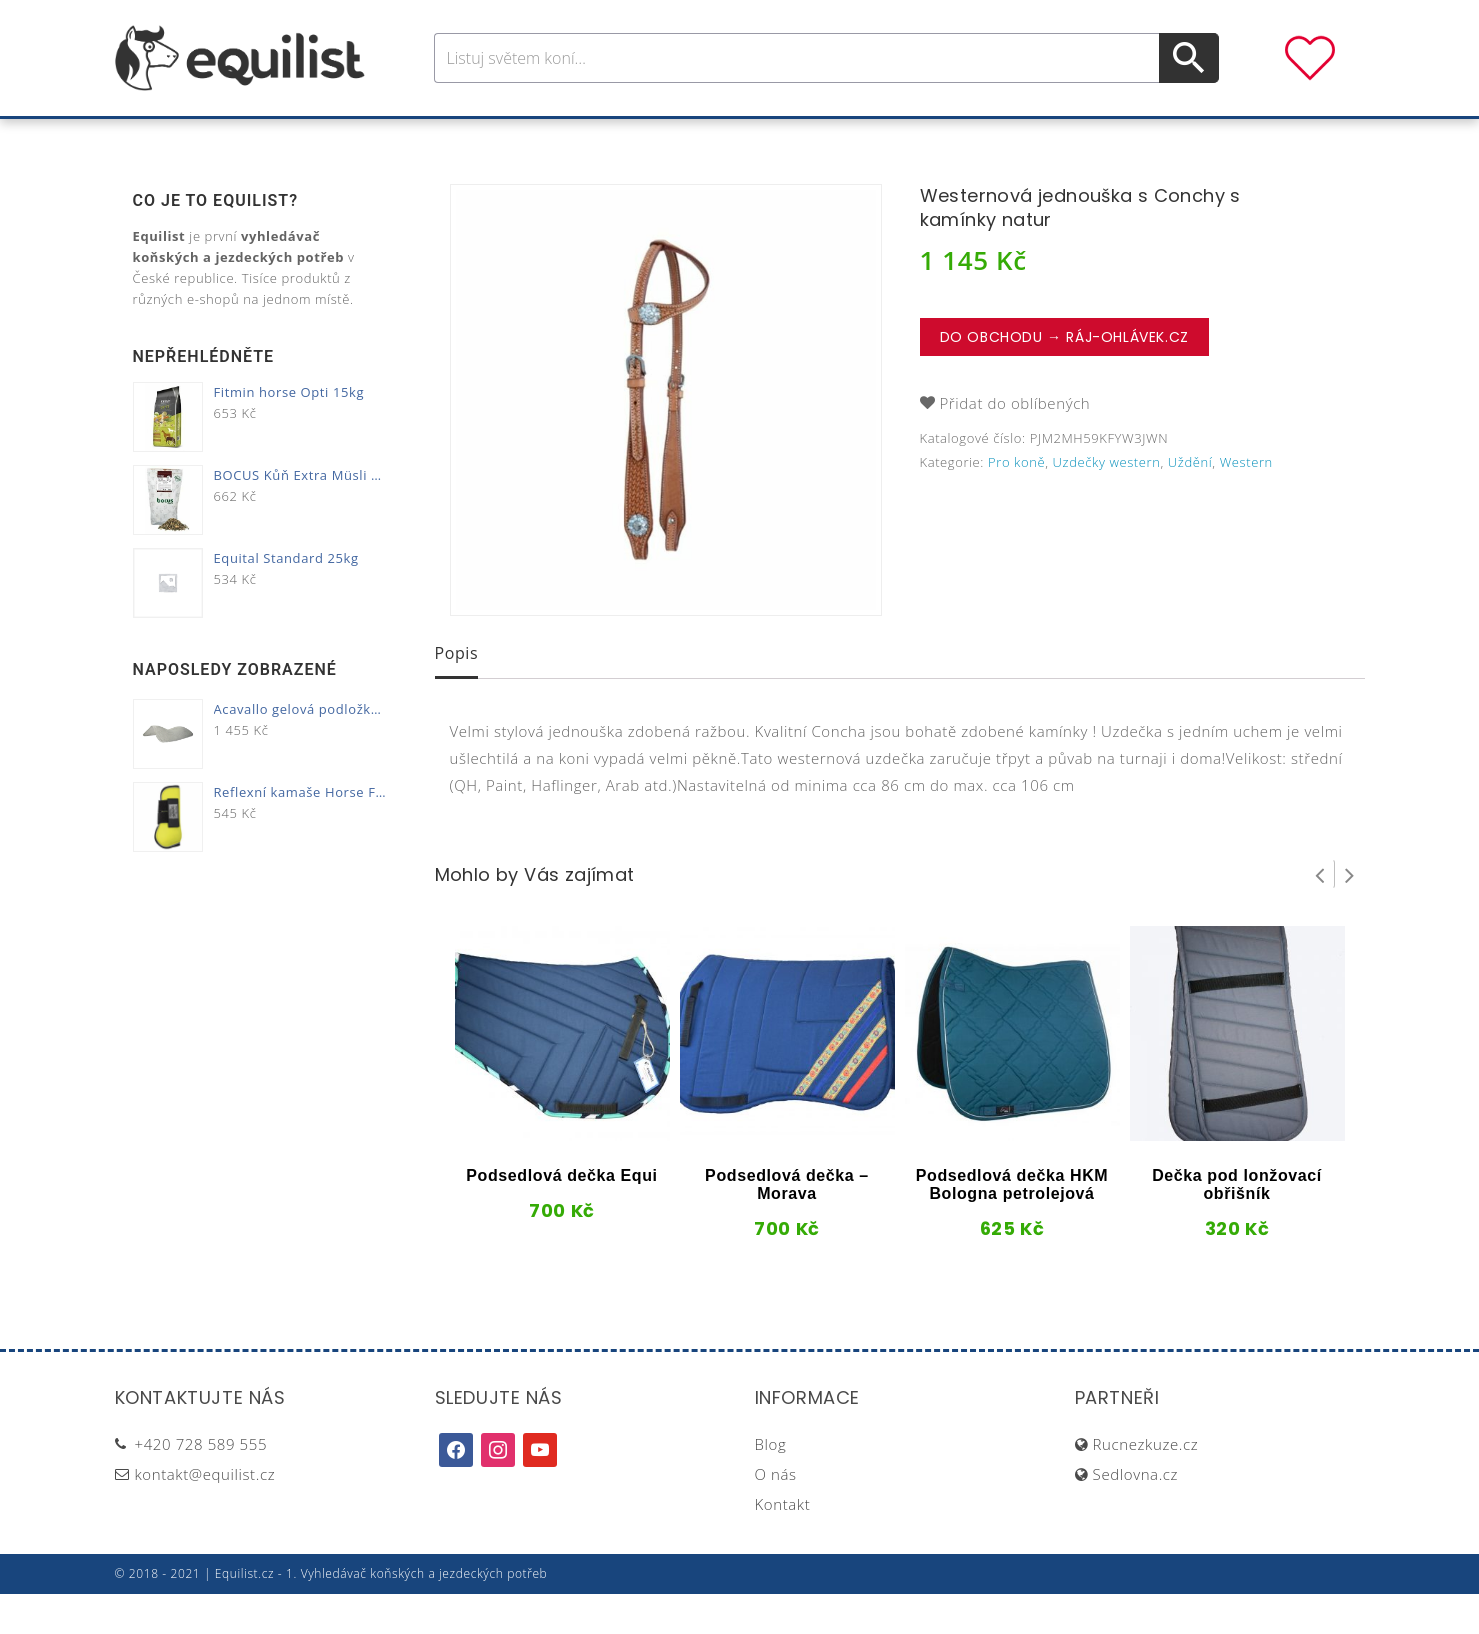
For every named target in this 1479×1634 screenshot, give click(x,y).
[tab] (457, 695)
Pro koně (458, 138)
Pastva (954, 138)
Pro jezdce (575, 138)
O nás (776, 1514)
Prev (1320, 914)
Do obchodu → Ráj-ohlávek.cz (1064, 377)
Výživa (812, 138)
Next (1350, 914)
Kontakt (783, 1544)
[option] (666, 440)
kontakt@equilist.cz (205, 1514)
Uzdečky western (1107, 502)
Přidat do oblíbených (1015, 443)
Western (1246, 502)
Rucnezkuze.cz (1146, 1484)
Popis (457, 693)
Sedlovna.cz (1135, 1514)
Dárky (1036, 138)
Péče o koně (704, 138)
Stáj (883, 138)
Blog (771, 1484)
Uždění (1190, 502)
